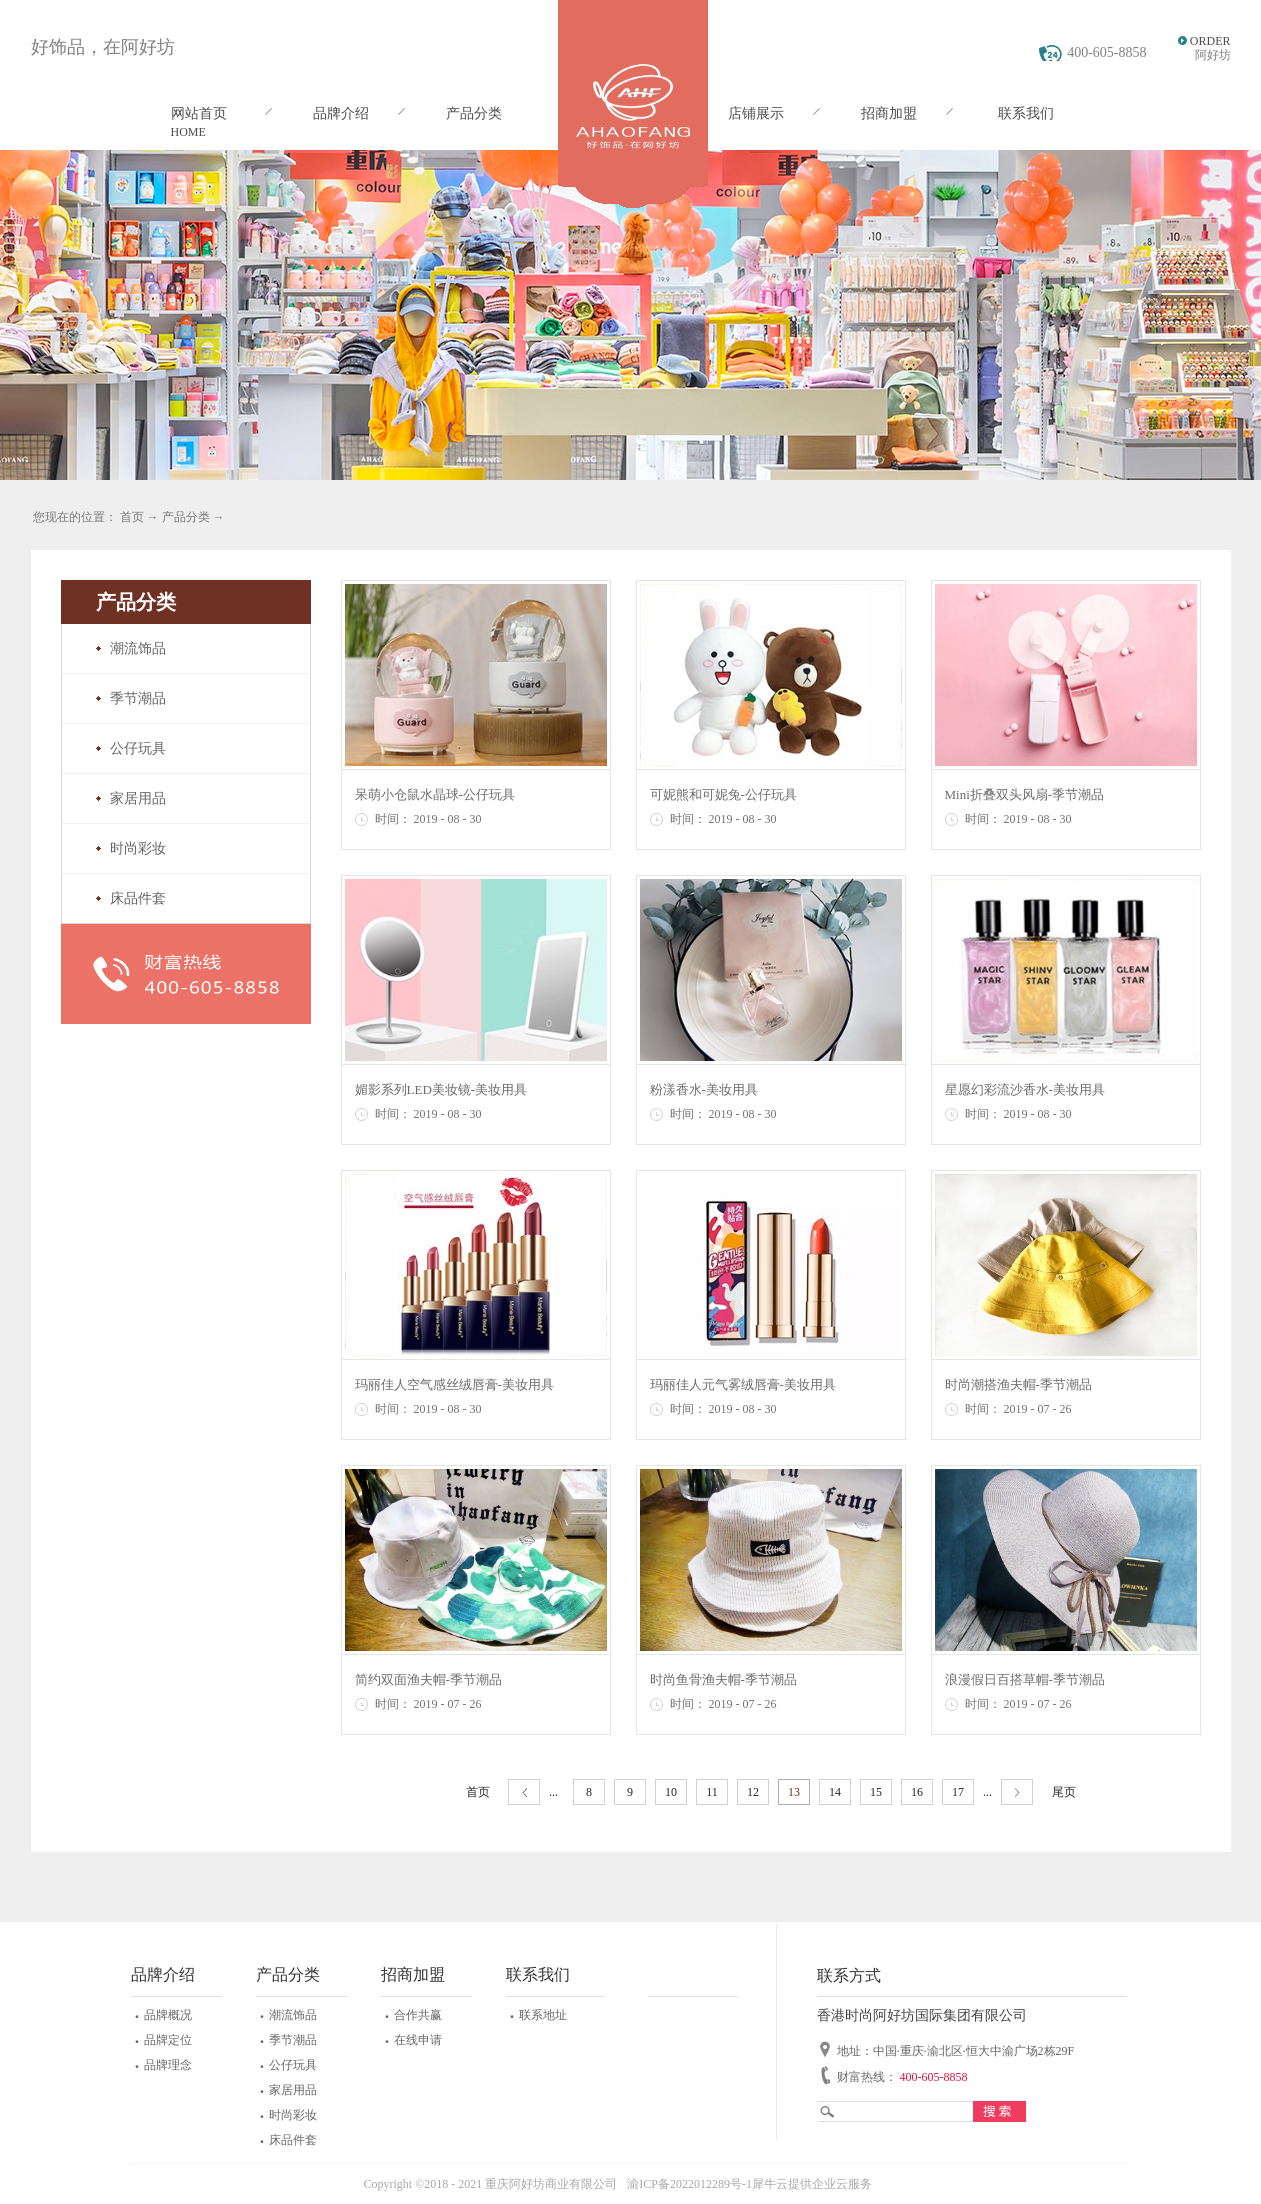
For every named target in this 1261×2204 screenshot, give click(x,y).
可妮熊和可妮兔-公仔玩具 (723, 794)
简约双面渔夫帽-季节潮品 (428, 1679)
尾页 (1064, 1792)
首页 (478, 1792)
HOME (188, 132)
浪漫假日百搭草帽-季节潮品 (1025, 1679)
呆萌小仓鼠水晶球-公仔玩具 (435, 794)
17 (958, 1792)
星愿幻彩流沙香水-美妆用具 (1025, 1089)
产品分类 (186, 517)
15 (876, 1792)
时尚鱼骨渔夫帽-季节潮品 (723, 1679)
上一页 (524, 1792)
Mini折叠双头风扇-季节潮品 (1025, 794)
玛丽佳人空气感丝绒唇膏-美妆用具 (454, 1384)
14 (835, 1792)
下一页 (1017, 1792)
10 (671, 1792)
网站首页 (199, 113)
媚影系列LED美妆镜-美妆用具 (441, 1089)
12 (753, 1792)
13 (794, 1792)
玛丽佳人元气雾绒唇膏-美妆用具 (743, 1384)
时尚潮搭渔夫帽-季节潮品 (1018, 1384)
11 (712, 1792)
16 (917, 1792)
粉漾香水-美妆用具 (704, 1089)
